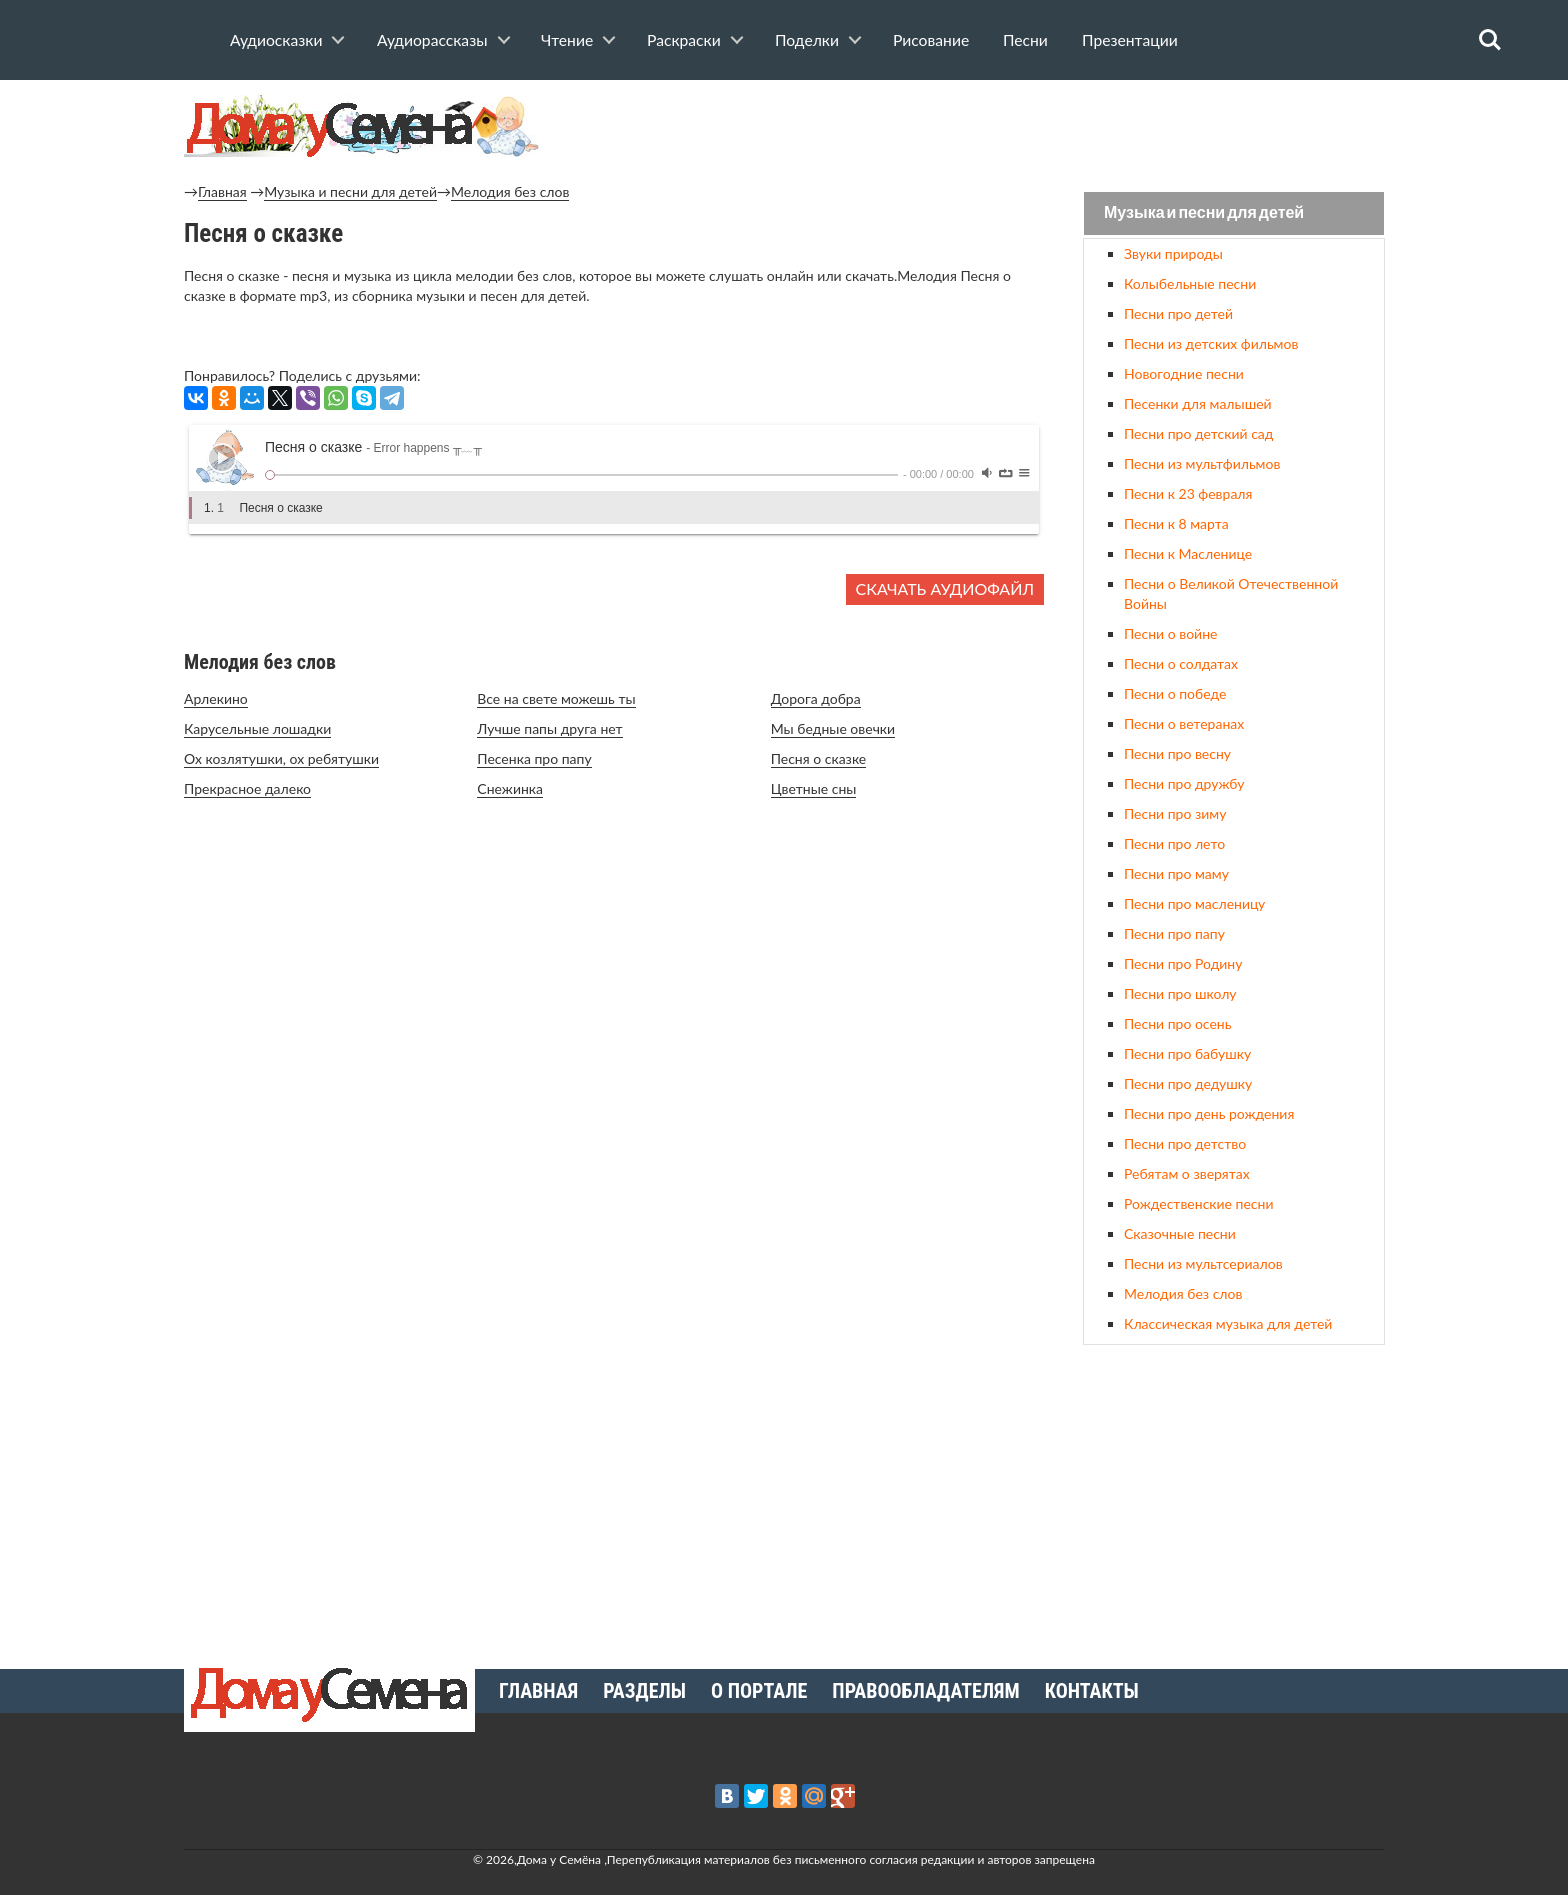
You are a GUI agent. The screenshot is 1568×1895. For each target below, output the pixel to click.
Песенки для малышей (1198, 403)
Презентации (1130, 40)
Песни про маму (1176, 873)
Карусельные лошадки (257, 728)
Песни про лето (1174, 843)
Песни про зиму (1175, 813)
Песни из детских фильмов (1211, 343)
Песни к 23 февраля (1188, 493)
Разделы (644, 1691)
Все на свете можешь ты (556, 698)
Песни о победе (1175, 693)
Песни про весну (1177, 753)
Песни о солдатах (1181, 663)
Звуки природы (1173, 253)
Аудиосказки (276, 40)
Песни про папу (1174, 933)
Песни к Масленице (1188, 553)
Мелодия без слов (510, 191)
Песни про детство (1185, 1143)
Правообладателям (925, 1691)
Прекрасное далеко (247, 788)
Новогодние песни (1184, 373)
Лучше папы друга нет (549, 728)
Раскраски (684, 40)
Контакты (1092, 1691)
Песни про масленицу (1194, 903)
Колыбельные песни (1190, 283)
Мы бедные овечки (833, 728)
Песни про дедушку (1188, 1083)
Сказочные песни (1180, 1233)
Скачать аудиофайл (945, 588)
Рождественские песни (1199, 1203)
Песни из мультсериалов (1203, 1263)
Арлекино (216, 698)
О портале (759, 1691)
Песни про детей (1178, 313)
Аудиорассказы (432, 40)
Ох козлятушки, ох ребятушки (281, 758)
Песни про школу (1180, 993)
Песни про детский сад (1198, 433)
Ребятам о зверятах (1187, 1173)
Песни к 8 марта (1176, 523)
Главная (222, 191)
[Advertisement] (1234, 1499)
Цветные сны (814, 788)
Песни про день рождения (1209, 1113)
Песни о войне (1170, 633)
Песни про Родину (1183, 963)
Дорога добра (816, 698)
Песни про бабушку (1187, 1053)
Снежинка (510, 788)
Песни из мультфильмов (1202, 463)
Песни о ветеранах (1184, 723)
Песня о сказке (819, 758)
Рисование (931, 40)
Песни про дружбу (1184, 783)
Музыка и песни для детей (350, 191)
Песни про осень (1177, 1023)
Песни (1025, 40)
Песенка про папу (534, 758)
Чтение (567, 40)
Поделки (807, 40)
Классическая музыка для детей (1228, 1323)
